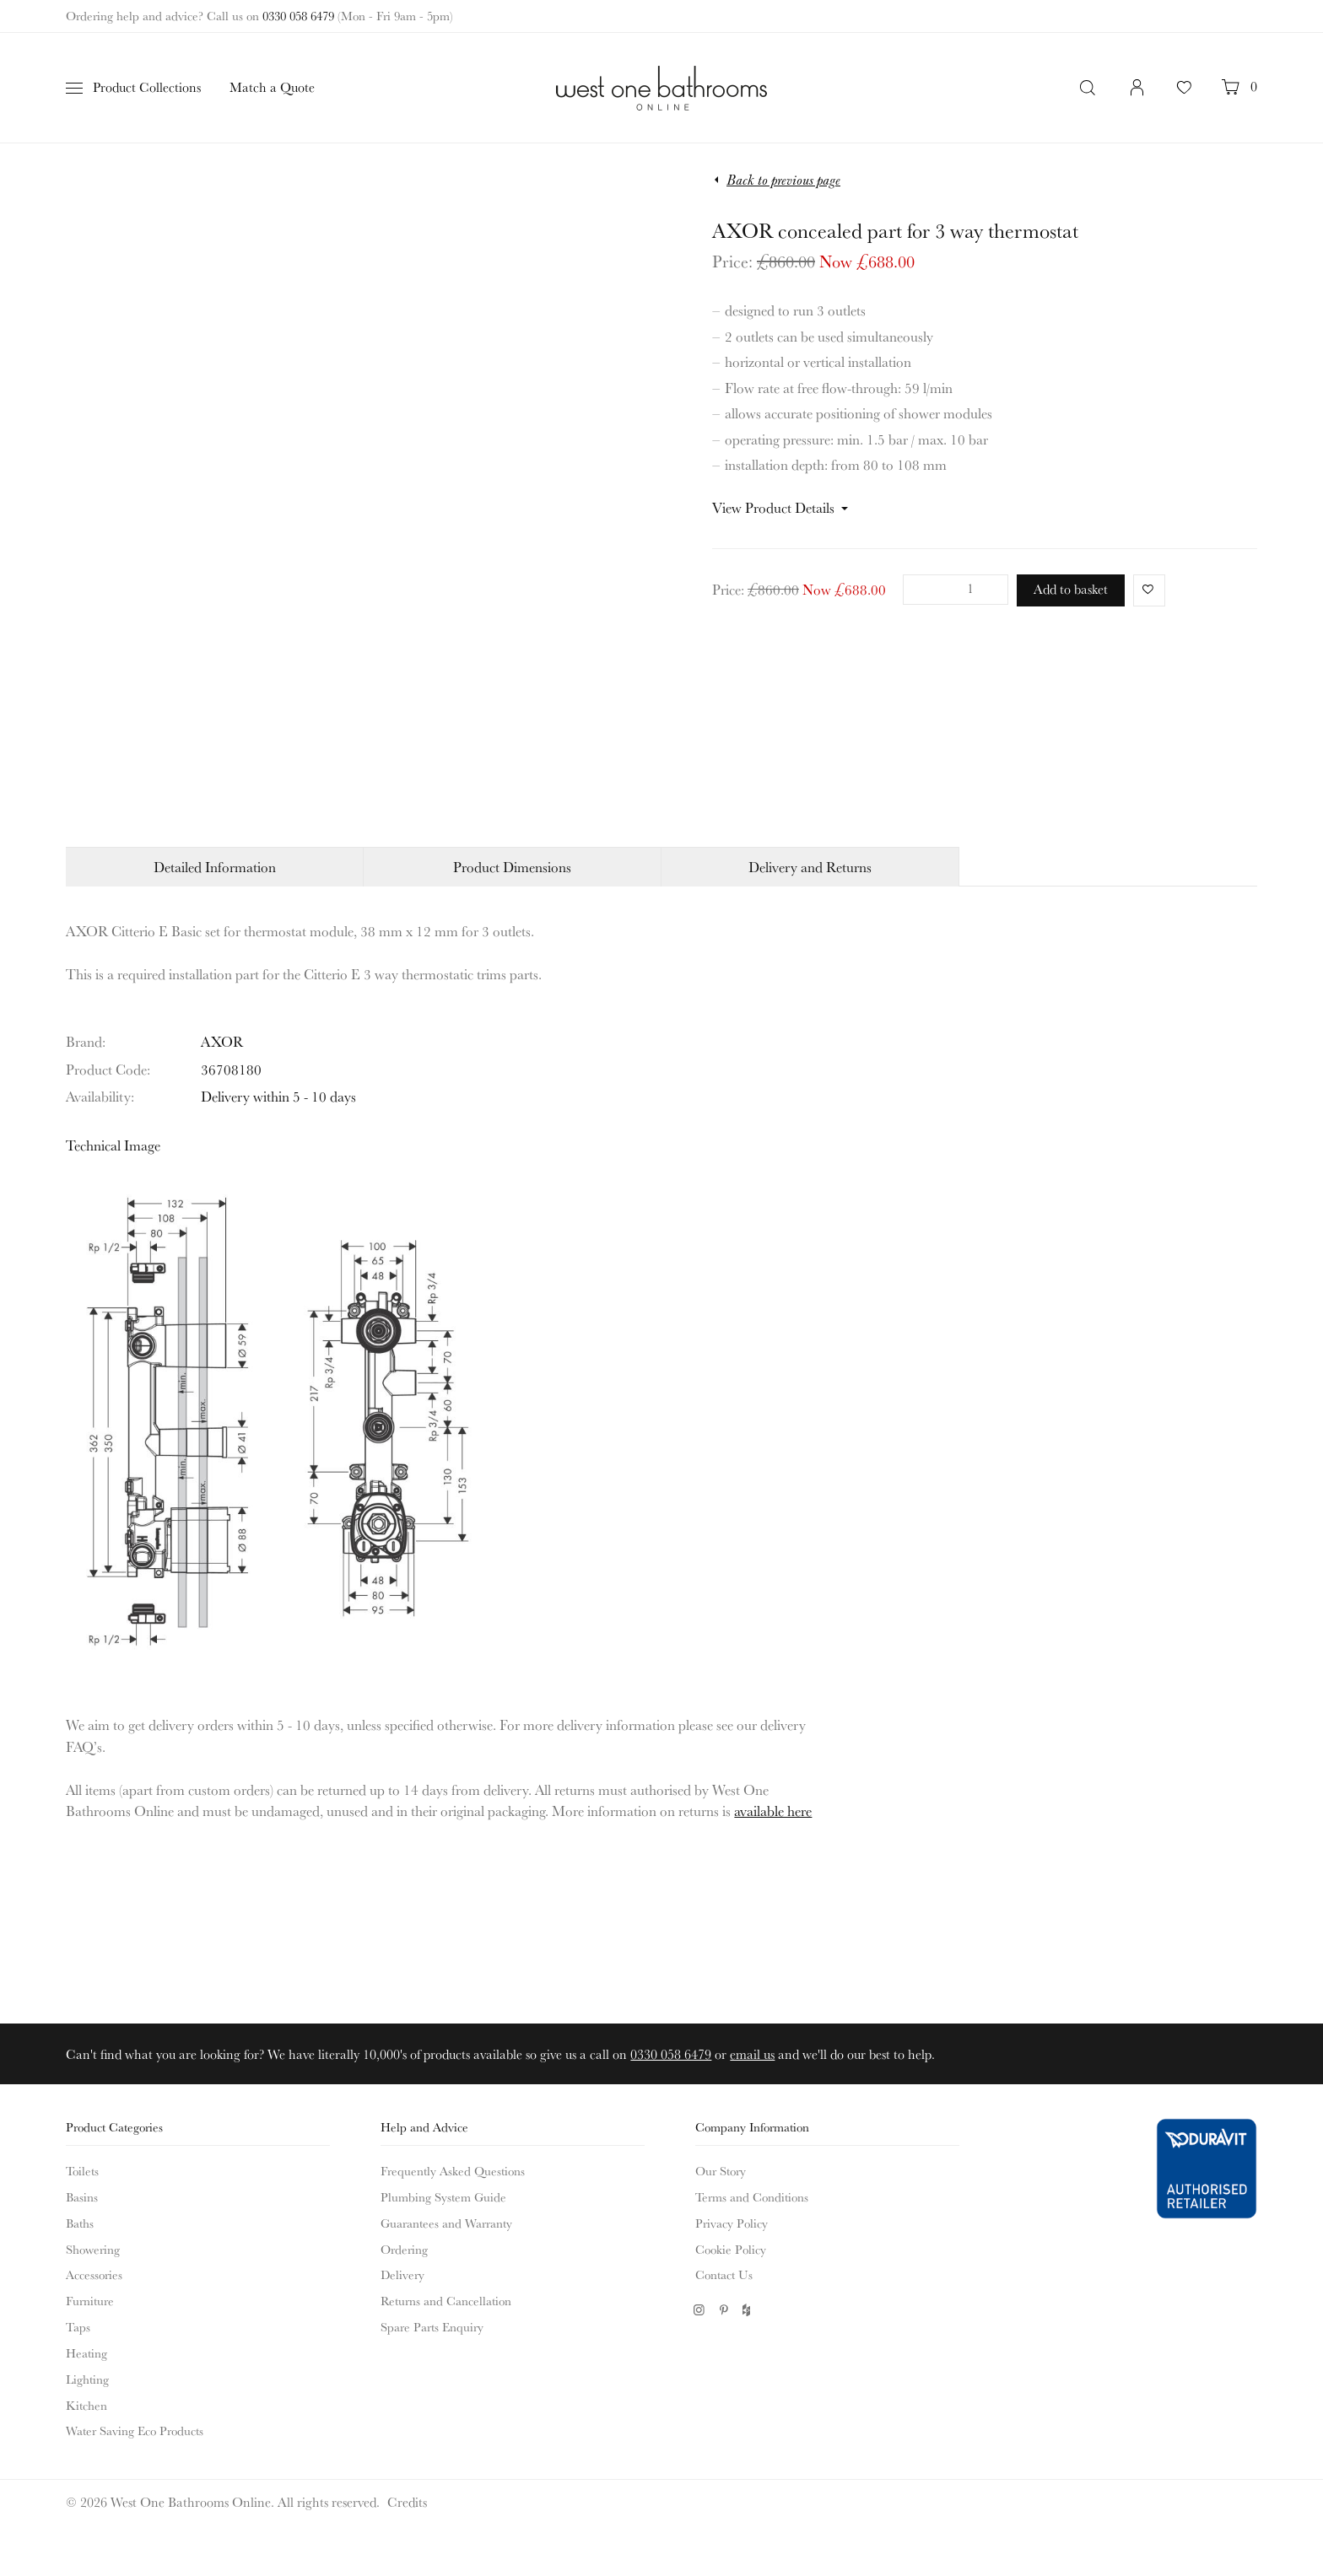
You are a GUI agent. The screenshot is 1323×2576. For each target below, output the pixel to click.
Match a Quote (272, 87)
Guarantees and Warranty (446, 2223)
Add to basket (1071, 588)
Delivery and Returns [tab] (810, 866)
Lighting (87, 2379)
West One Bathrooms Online (661, 87)
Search (1089, 87)
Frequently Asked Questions (453, 2171)
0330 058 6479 (298, 15)
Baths (80, 2223)
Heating (86, 2353)
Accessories (94, 2274)
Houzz (748, 2310)
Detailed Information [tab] (215, 866)
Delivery (402, 2274)
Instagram (699, 2310)
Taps (78, 2327)
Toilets (82, 2171)
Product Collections (147, 87)
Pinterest (723, 2310)
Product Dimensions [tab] (512, 866)
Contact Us (724, 2274)
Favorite (1144, 588)
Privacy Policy (731, 2223)
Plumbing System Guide (443, 2197)
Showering (93, 2249)
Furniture (90, 2300)
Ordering (404, 2249)
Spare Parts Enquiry (432, 2327)
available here (773, 1810)
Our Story (720, 2171)
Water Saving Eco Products (134, 2430)
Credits (407, 2501)
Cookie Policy (730, 2249)
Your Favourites (1184, 96)
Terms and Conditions (751, 2197)
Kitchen (86, 2405)
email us (752, 2054)
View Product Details (773, 507)
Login (1137, 96)
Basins (82, 2197)
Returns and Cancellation (446, 2300)
